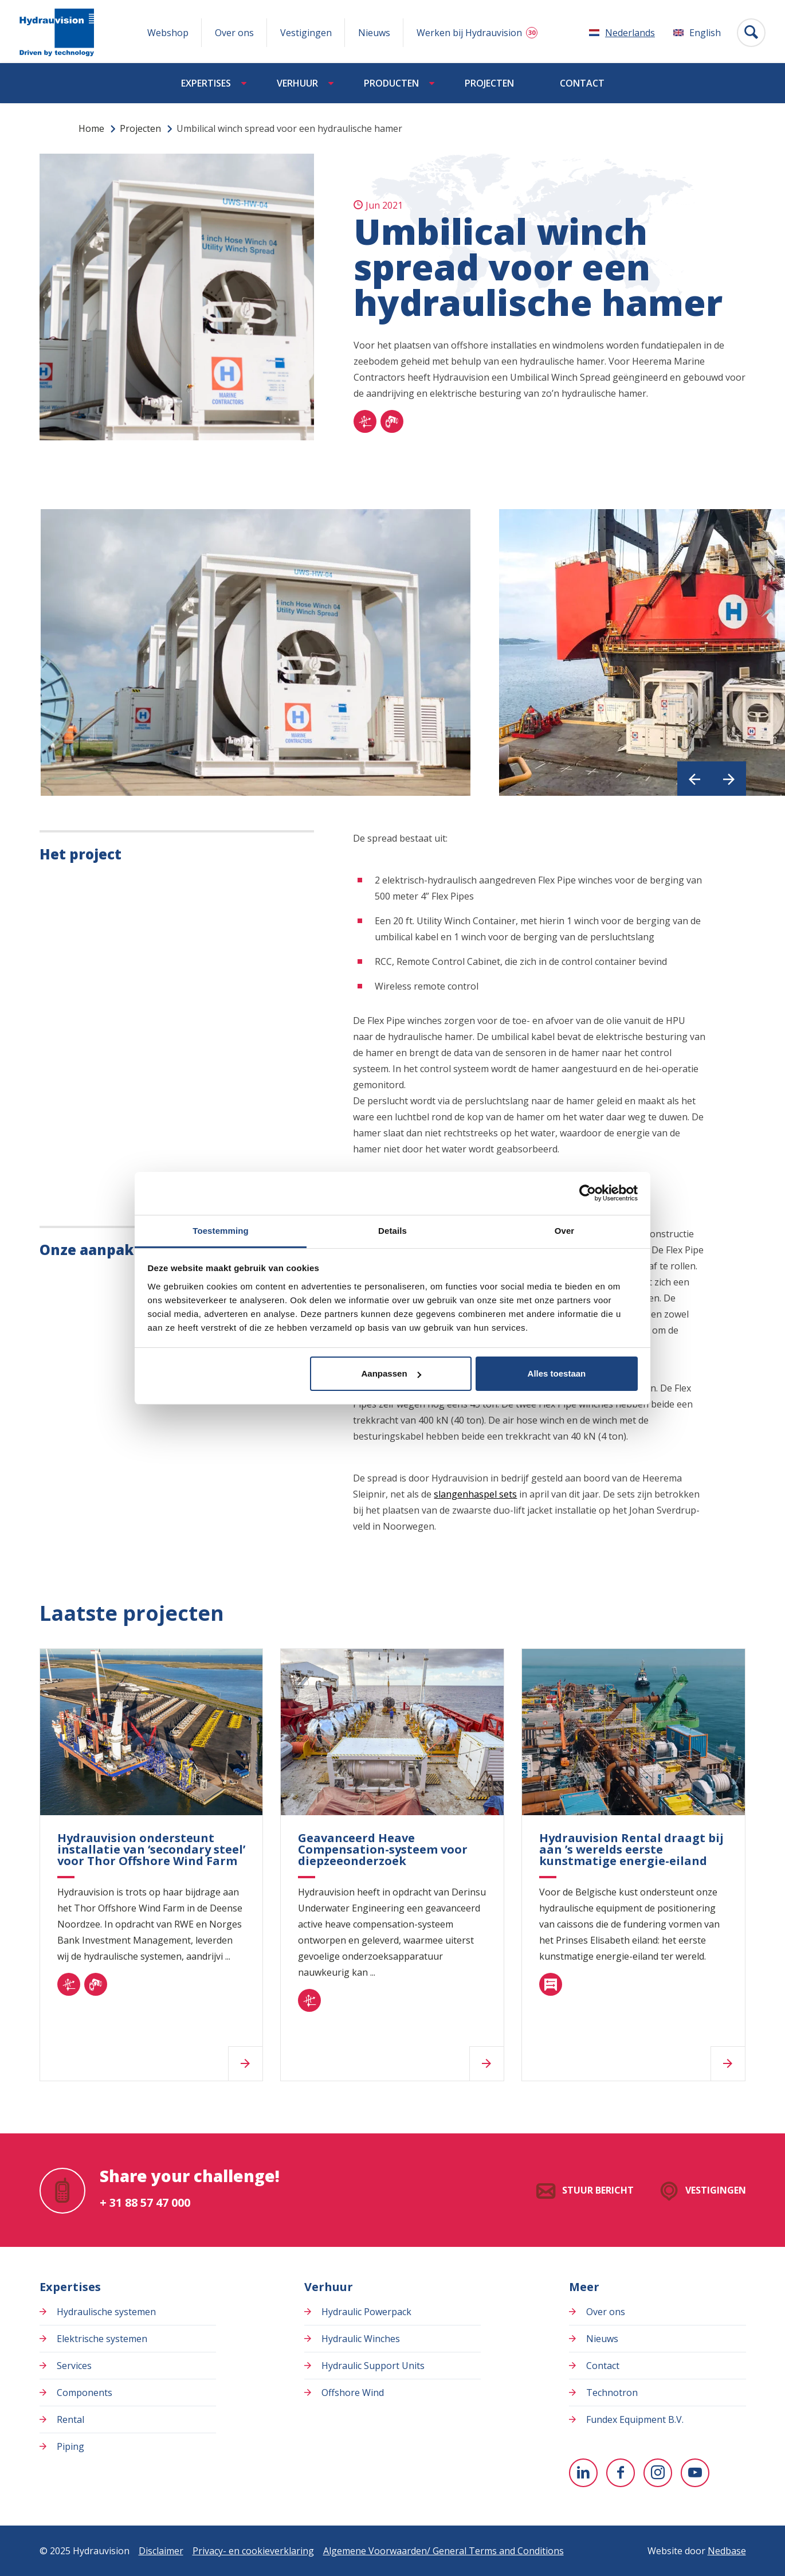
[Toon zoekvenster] (751, 32)
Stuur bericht (598, 2190)
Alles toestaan (557, 1373)
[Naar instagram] (657, 2472)
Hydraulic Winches (360, 2338)
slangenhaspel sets (475, 1494)
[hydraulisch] (365, 421)
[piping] (391, 421)
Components (84, 2392)
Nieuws (374, 32)
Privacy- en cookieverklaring (253, 2550)
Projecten (489, 83)
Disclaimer (161, 2550)
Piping (70, 2446)
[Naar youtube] (695, 2472)
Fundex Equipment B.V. (635, 2419)
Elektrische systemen (102, 2338)
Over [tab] (565, 1230)
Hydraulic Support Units (373, 2365)
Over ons (234, 32)
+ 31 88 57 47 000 (145, 2202)
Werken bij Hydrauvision (469, 32)
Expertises (206, 83)
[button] (694, 778)
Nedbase (727, 2550)
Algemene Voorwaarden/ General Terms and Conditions (443, 2550)
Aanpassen (391, 1373)
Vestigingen (306, 32)
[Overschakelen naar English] (697, 33)
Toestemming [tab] (221, 1230)
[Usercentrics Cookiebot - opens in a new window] (587, 1193)
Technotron (612, 2392)
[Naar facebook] (620, 2472)
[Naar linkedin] (583, 2472)
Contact (582, 83)
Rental (70, 2419)
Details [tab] (392, 1230)
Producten (391, 83)
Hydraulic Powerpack (366, 2311)
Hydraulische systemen (106, 2311)
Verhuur (297, 83)
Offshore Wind (352, 2392)
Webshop (168, 32)
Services (74, 2365)
